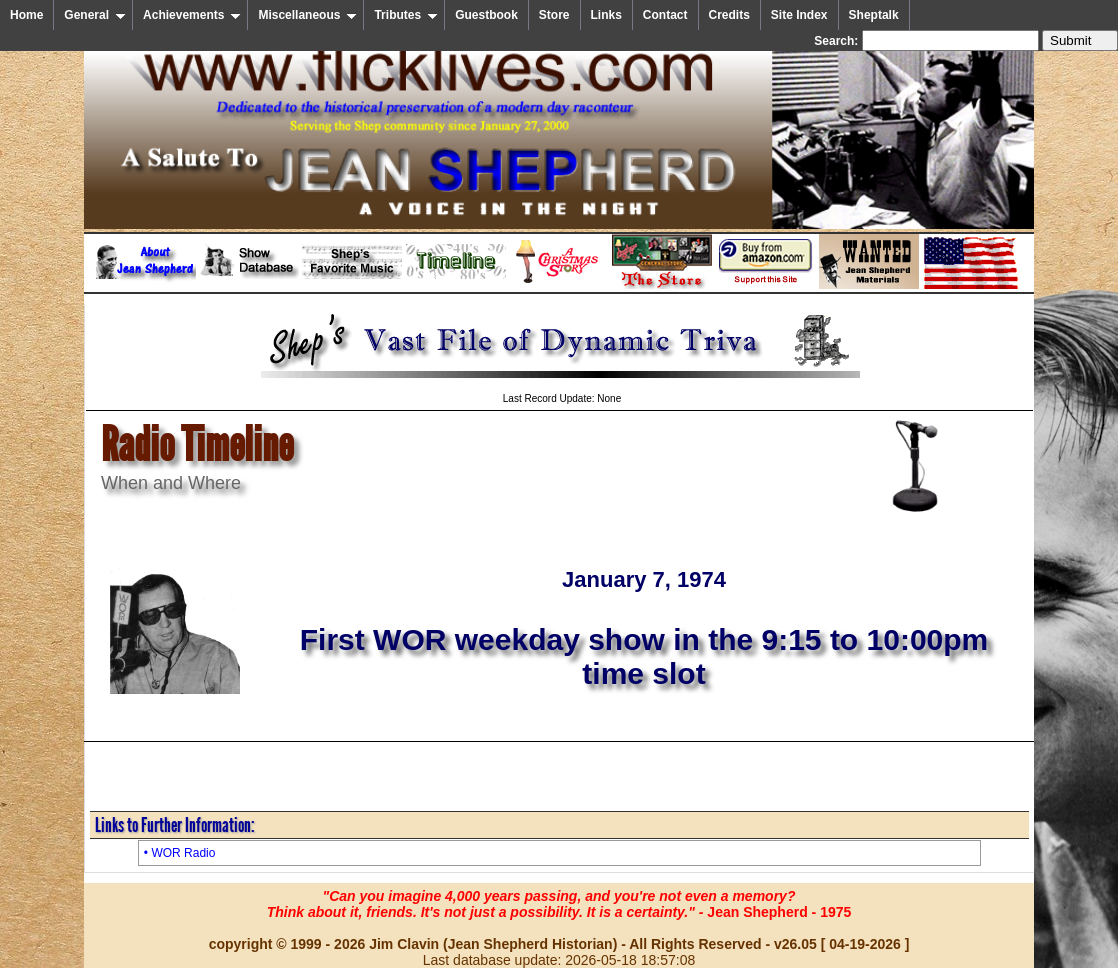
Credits (729, 15)
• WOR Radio (180, 853)
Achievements (192, 15)
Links (606, 15)
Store (554, 15)
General (95, 15)
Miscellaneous (307, 15)
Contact (665, 15)
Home (26, 15)
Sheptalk (874, 15)
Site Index (799, 15)
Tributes (406, 15)
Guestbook (486, 15)
